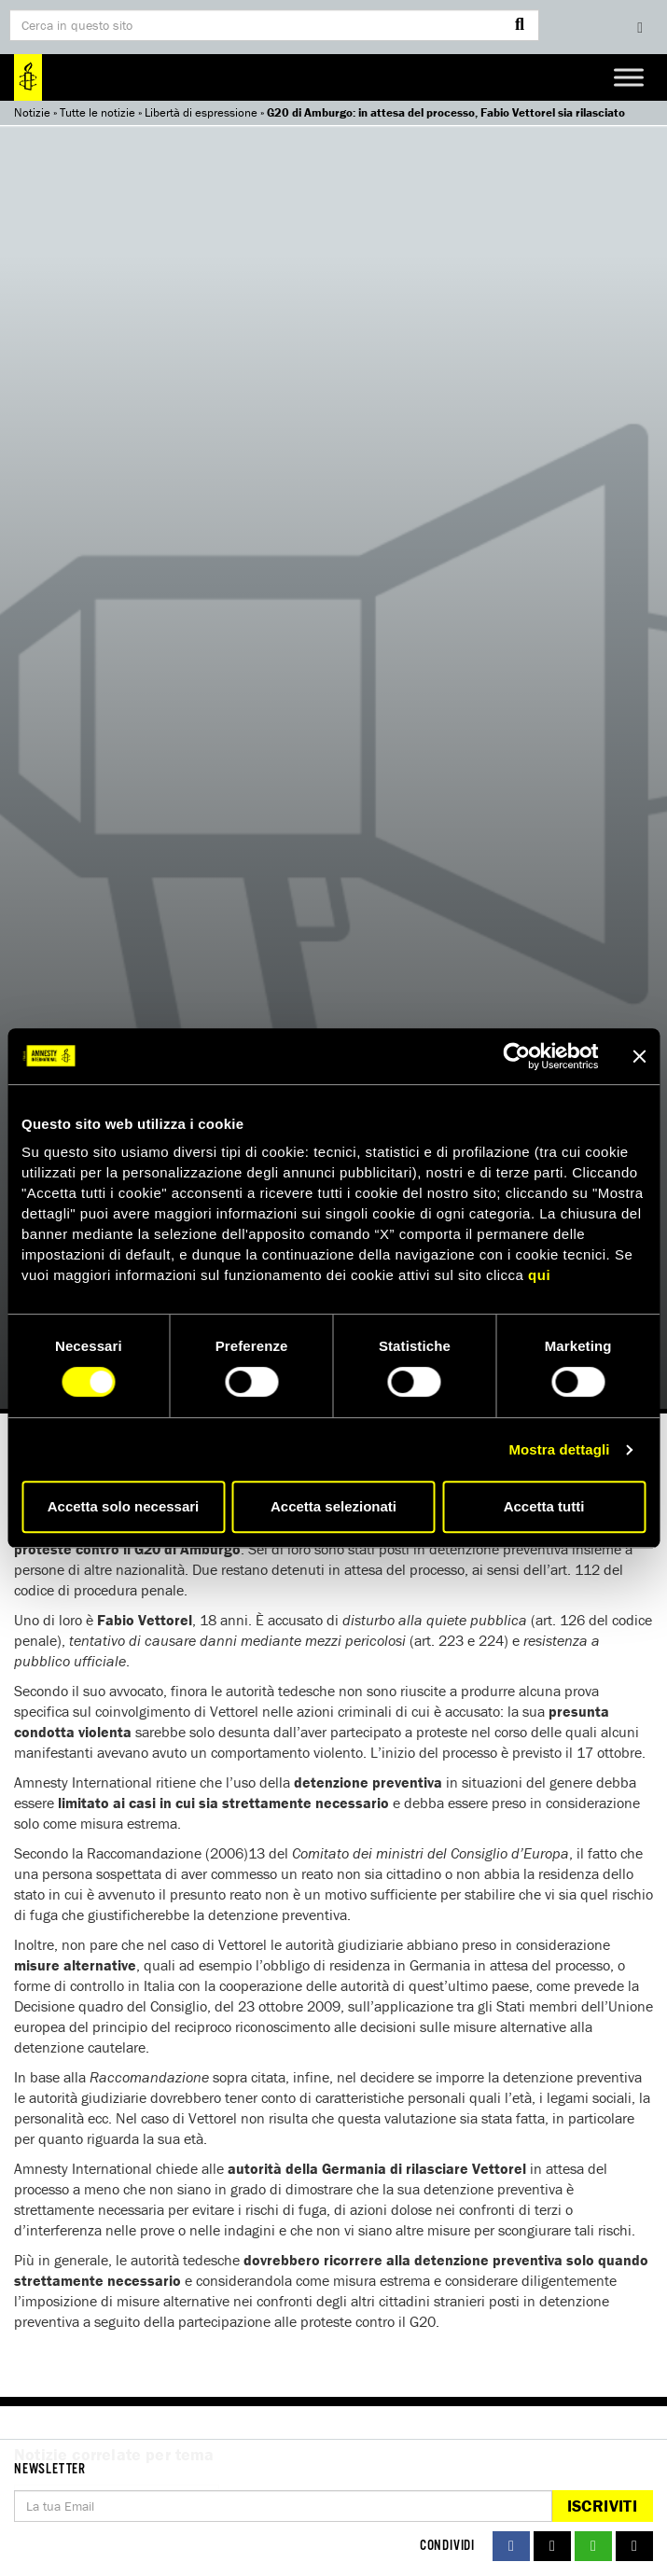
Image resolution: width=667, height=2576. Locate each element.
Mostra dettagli (558, 1449)
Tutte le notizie (97, 112)
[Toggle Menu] (629, 77)
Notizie (32, 112)
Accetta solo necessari (124, 1506)
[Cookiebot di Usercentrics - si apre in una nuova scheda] (516, 1056)
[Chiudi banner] (639, 1056)
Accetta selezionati (333, 1506)
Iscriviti (602, 2505)
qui (539, 1275)
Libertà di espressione (201, 112)
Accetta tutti (544, 1506)
